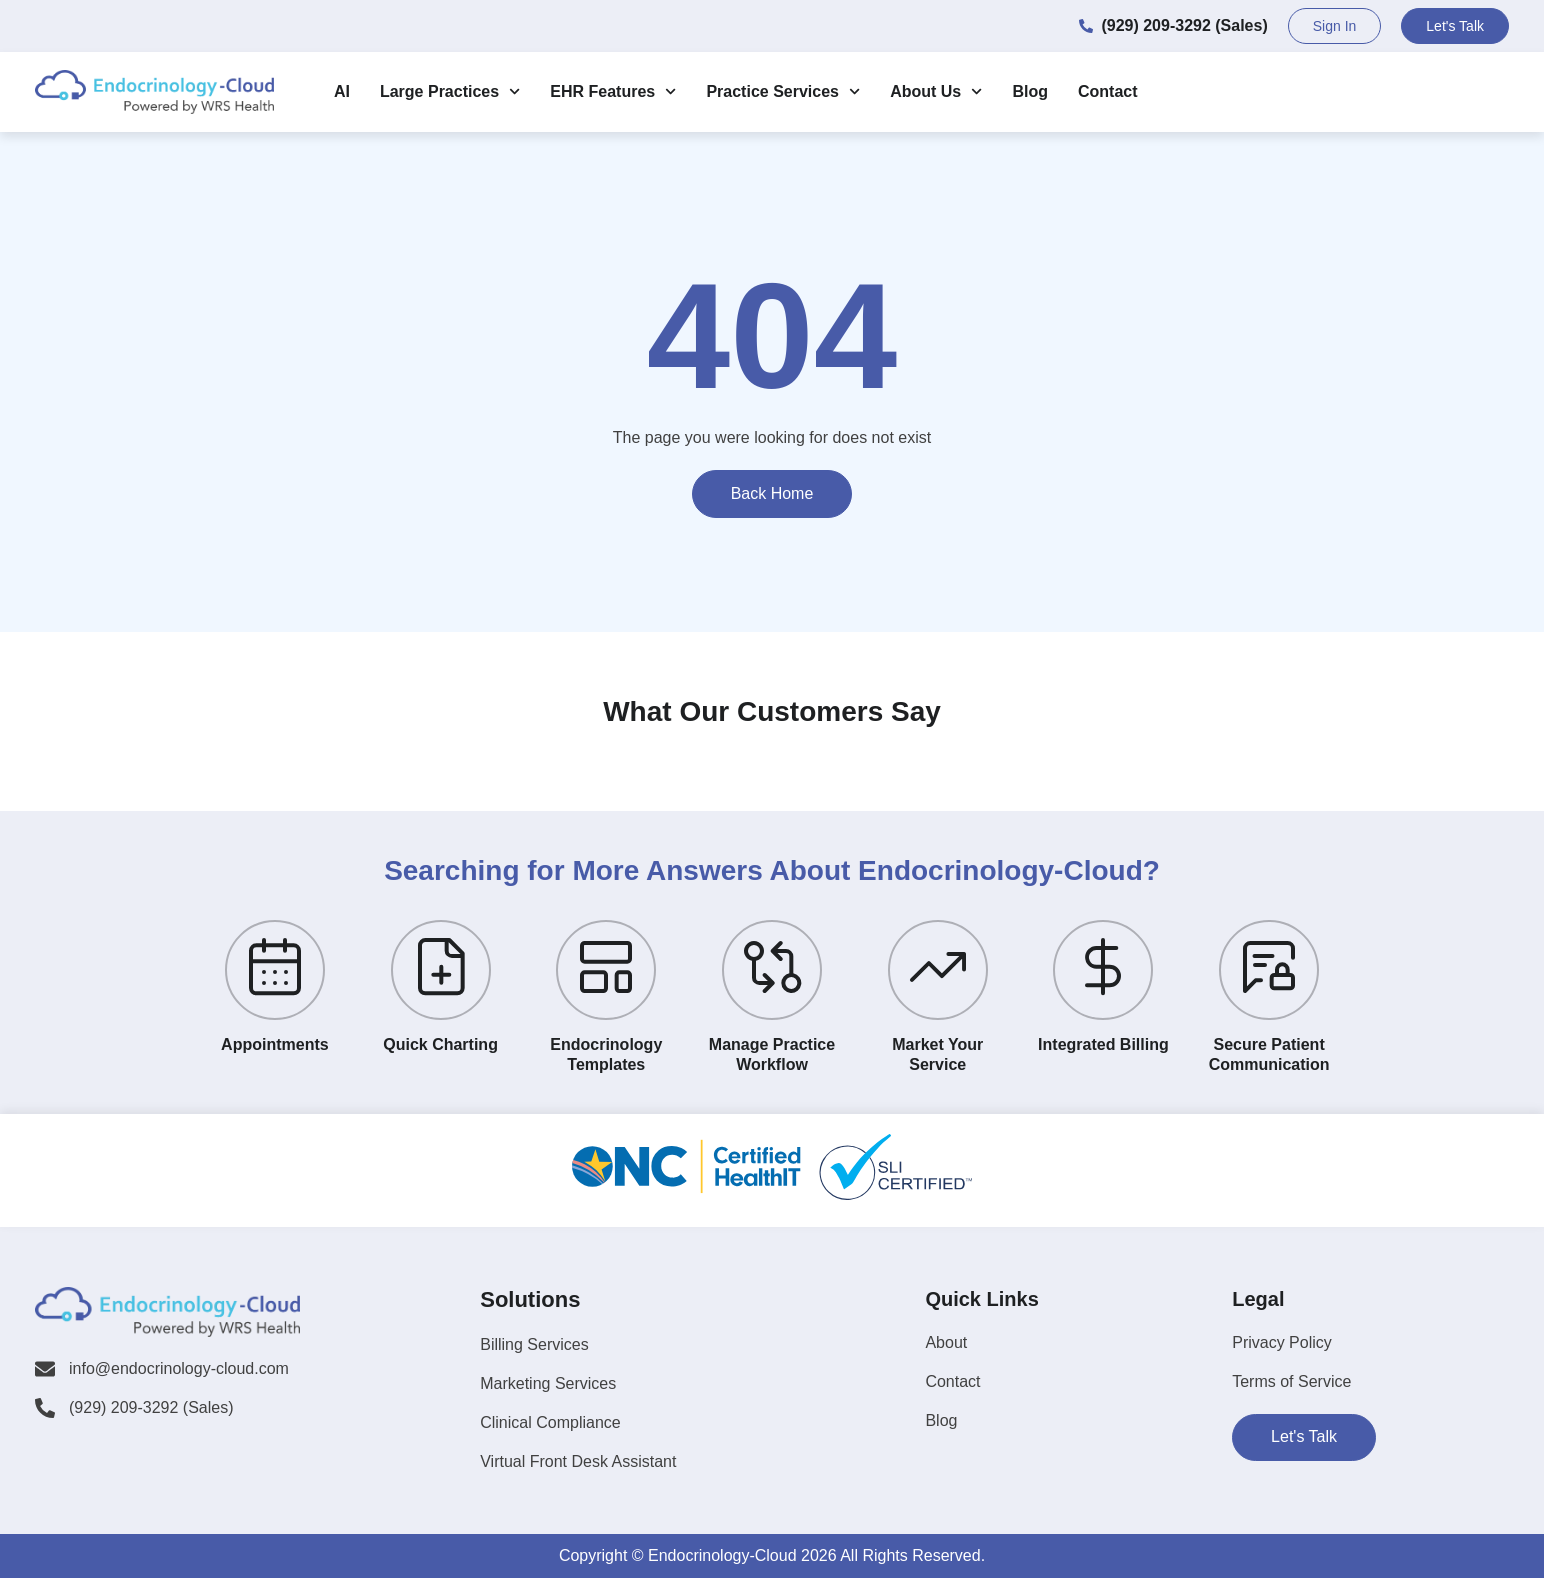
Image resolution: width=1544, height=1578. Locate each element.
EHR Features (613, 91)
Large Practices (450, 91)
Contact (1108, 91)
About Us (936, 91)
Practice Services (783, 91)
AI (342, 91)
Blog (1030, 91)
